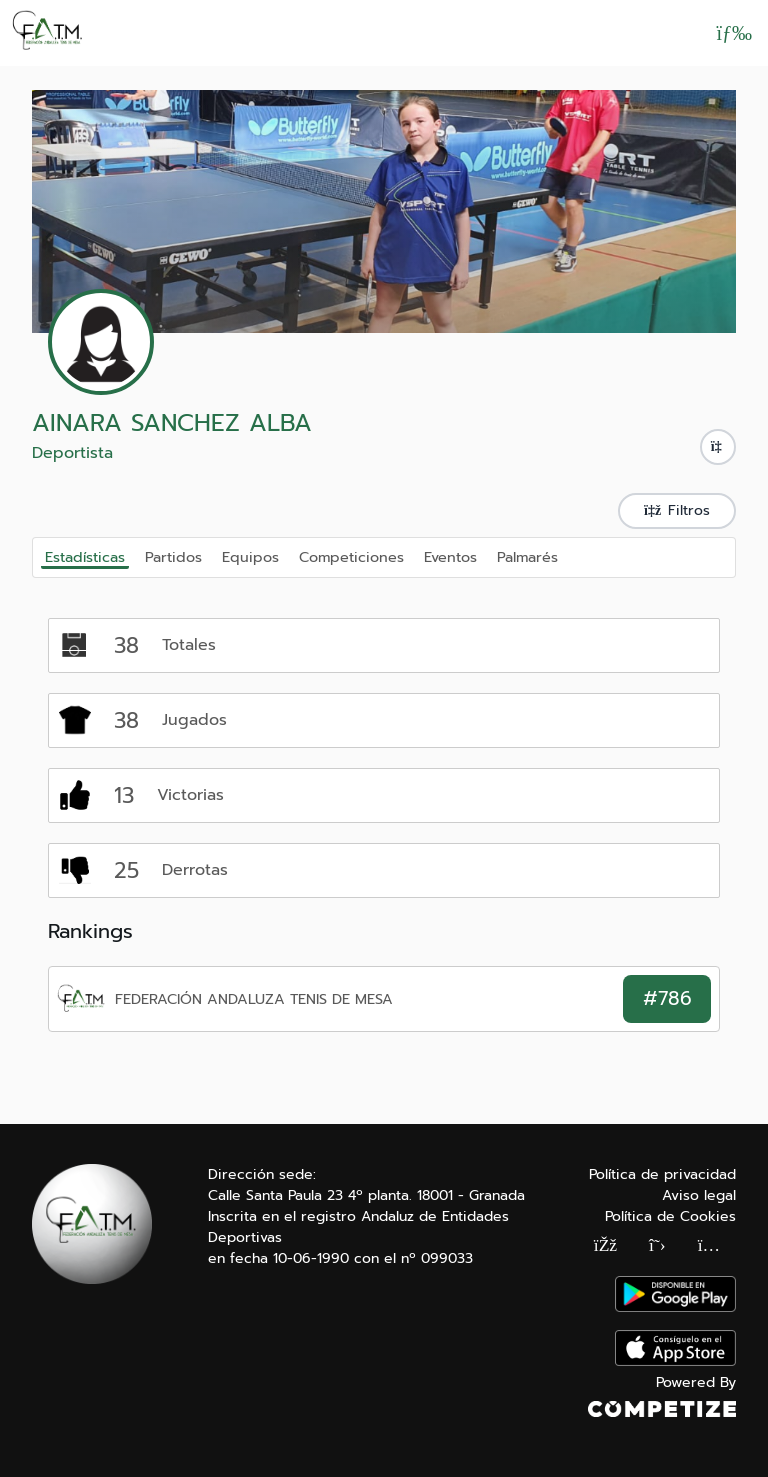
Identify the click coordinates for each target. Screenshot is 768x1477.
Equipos (250, 556)
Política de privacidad (662, 1174)
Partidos (173, 556)
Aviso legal (699, 1195)
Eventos (450, 556)
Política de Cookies (670, 1216)
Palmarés (527, 556)
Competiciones (351, 556)
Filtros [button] (677, 510)
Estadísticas (85, 557)
